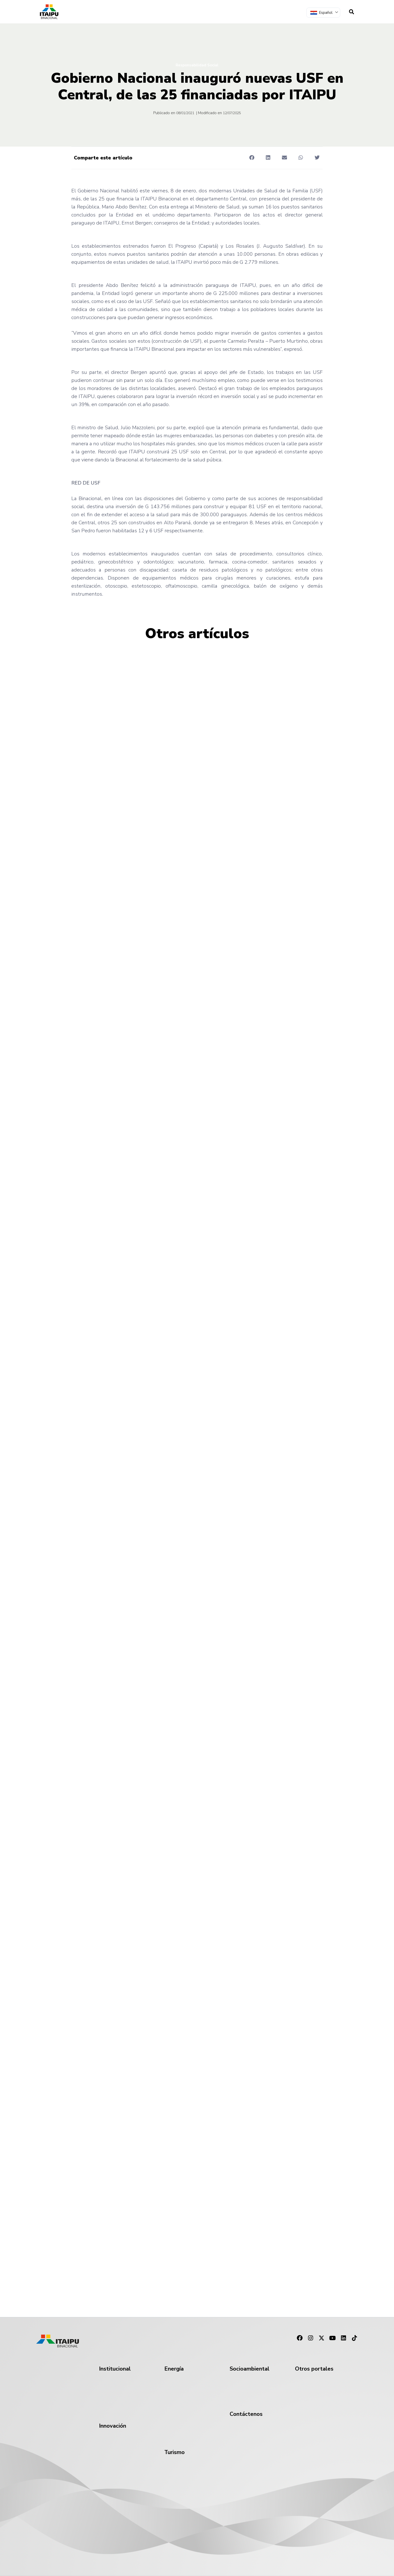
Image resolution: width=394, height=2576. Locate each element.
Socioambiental (249, 2369)
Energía (174, 2369)
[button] (251, 157)
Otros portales (314, 2369)
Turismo (174, 2452)
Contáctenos (246, 2414)
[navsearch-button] (352, 12)
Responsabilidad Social (197, 65)
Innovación (112, 2426)
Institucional (115, 2369)
